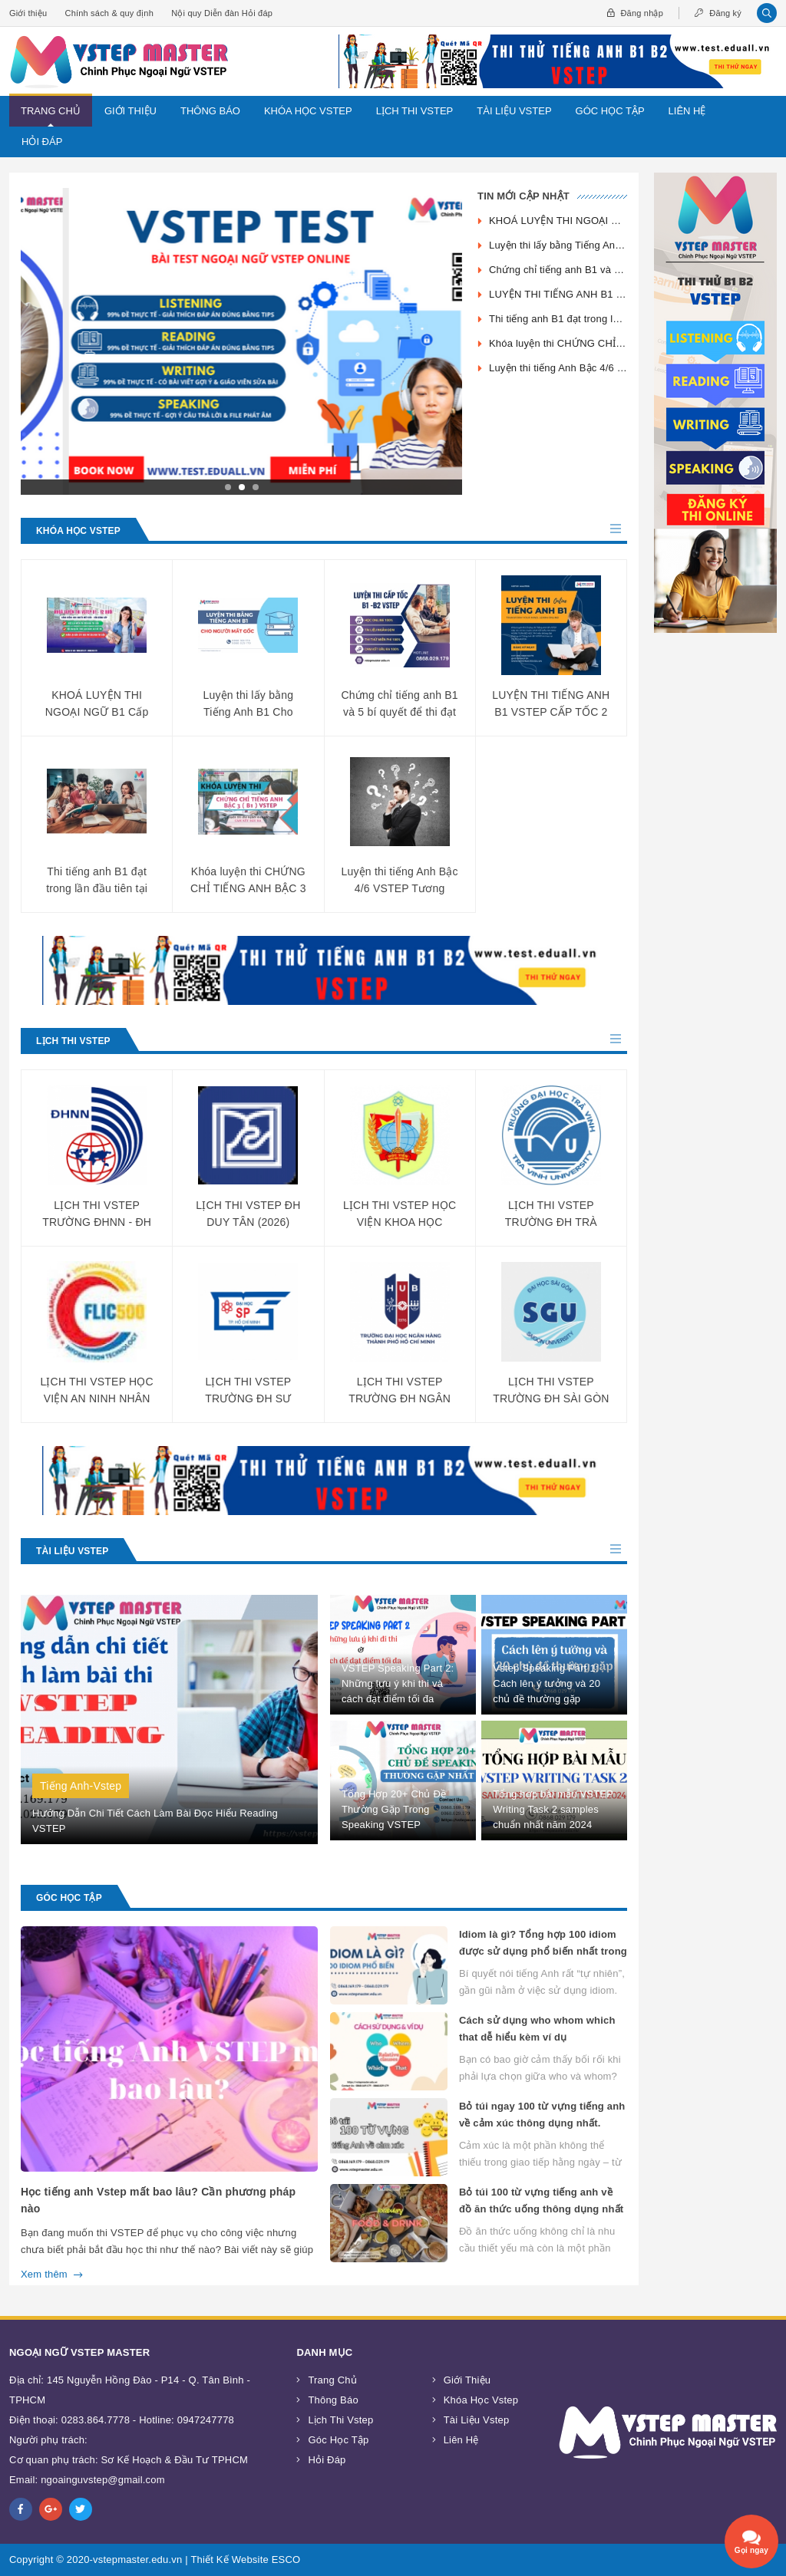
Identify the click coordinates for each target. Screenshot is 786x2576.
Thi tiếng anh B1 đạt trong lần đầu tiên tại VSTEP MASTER (558, 318)
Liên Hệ (687, 111)
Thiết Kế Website (229, 2559)
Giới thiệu (28, 13)
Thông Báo (210, 111)
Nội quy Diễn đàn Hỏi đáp (221, 13)
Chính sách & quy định (109, 13)
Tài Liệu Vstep (514, 111)
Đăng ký (718, 13)
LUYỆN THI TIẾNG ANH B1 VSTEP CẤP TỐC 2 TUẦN (558, 294)
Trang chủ (51, 111)
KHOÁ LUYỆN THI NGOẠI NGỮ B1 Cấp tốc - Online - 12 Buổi (558, 220)
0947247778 (205, 2420)
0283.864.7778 (95, 2420)
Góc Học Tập (610, 111)
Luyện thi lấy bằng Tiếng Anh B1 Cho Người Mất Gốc (558, 245)
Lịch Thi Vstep (415, 111)
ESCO (286, 2559)
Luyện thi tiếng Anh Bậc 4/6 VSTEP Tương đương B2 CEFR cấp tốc (558, 368)
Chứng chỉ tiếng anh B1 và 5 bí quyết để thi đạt (558, 269)
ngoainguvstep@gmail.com (103, 2479)
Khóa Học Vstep (308, 111)
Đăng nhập (635, 13)
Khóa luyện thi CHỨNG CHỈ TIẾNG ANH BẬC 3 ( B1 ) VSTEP (558, 343)
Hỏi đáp (41, 141)
